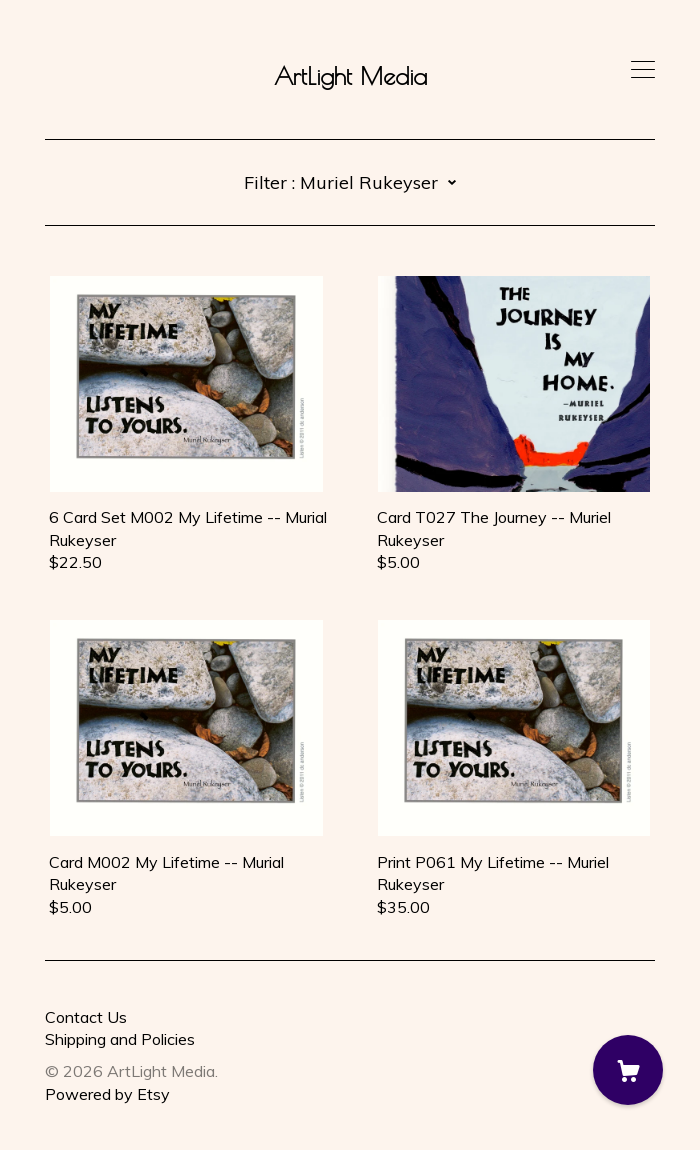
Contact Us (86, 1017)
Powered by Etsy (107, 1094)
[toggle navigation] (643, 70)
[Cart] (628, 1070)
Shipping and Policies (120, 1039)
